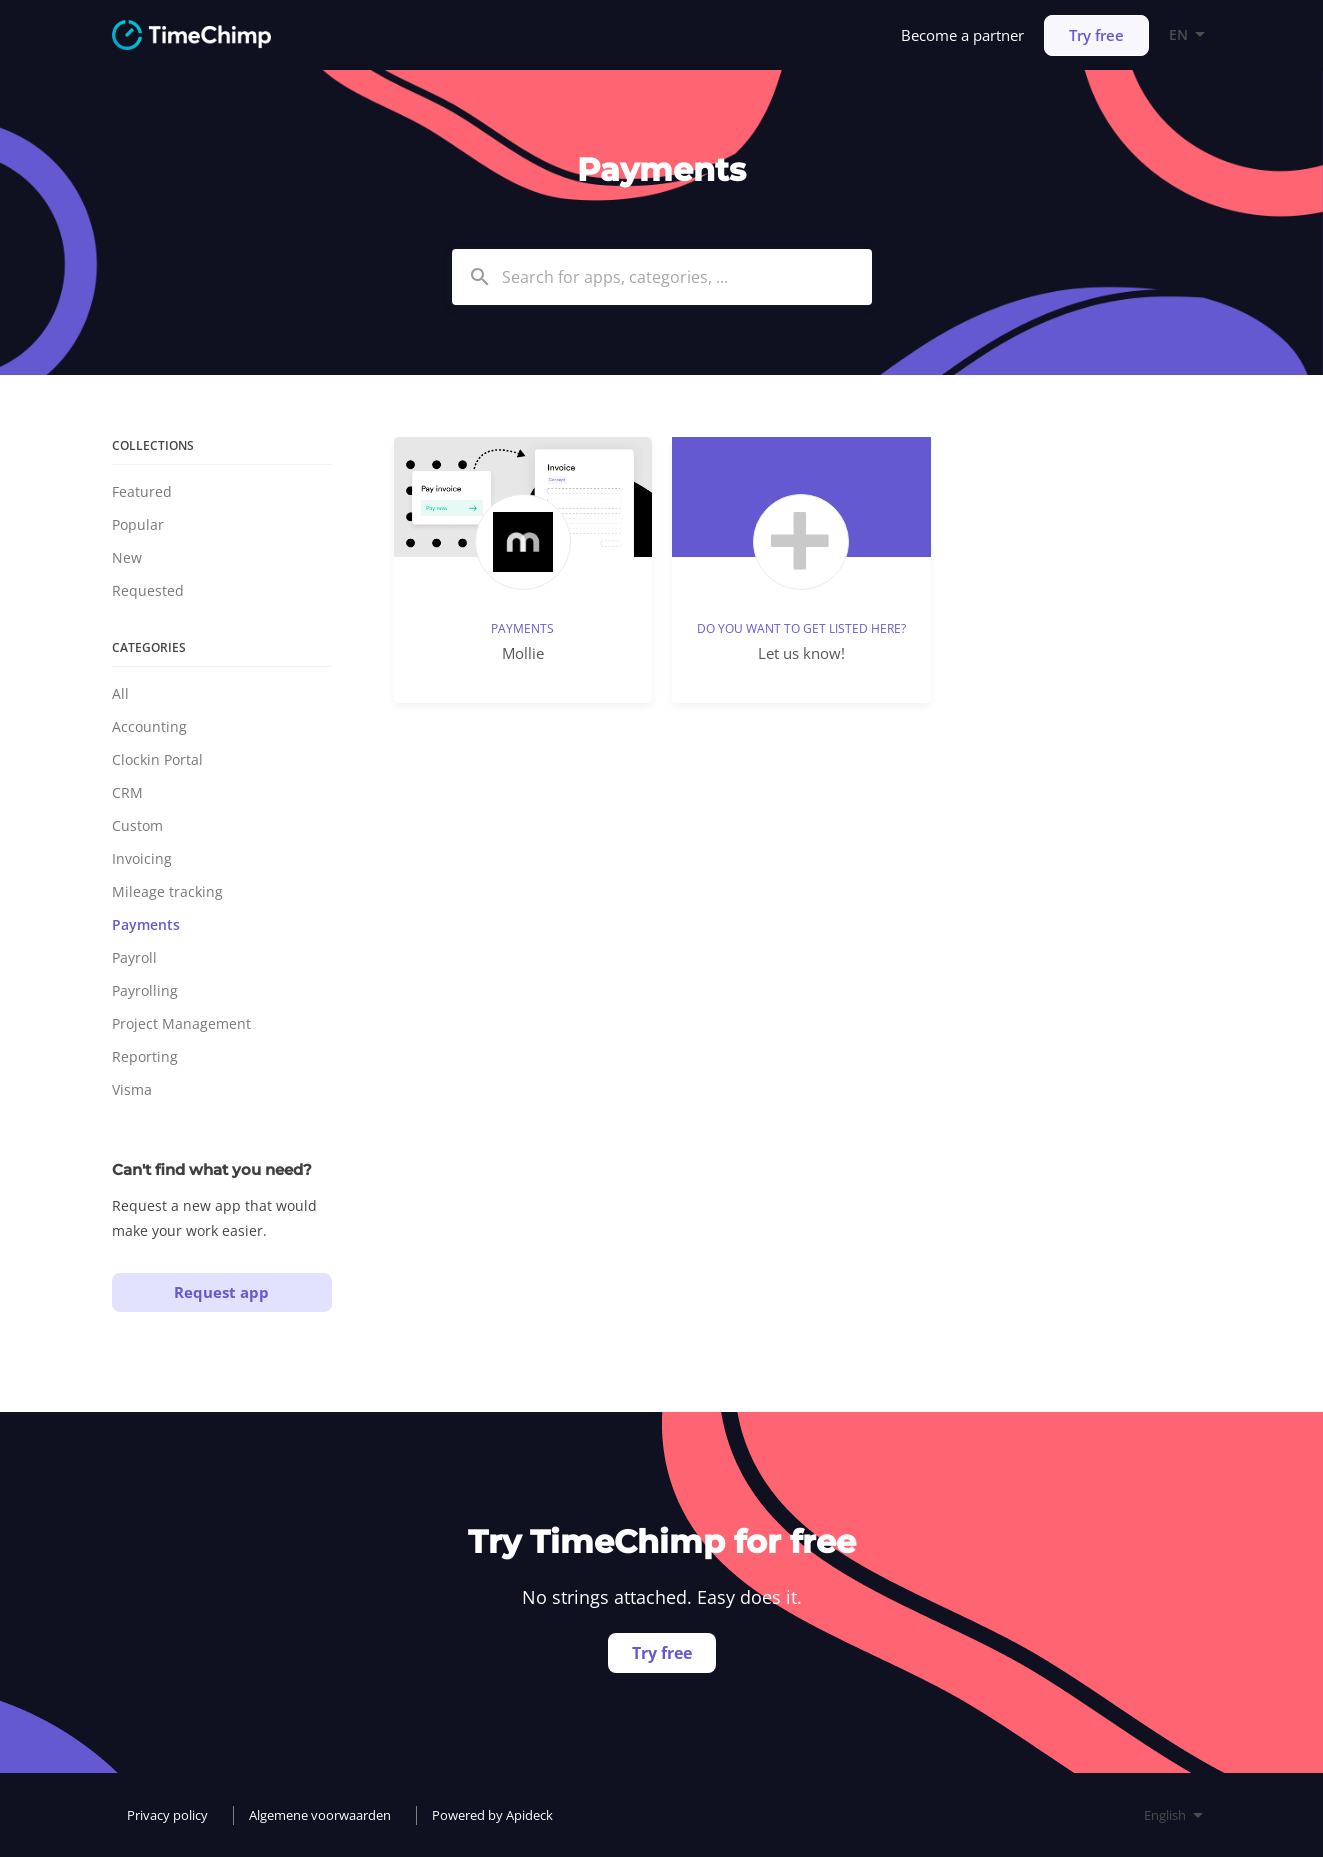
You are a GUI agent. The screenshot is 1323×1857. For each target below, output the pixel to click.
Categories (149, 647)
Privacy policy (167, 1815)
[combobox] (662, 277)
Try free (1096, 35)
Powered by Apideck (492, 1815)
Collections (153, 445)
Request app (221, 1292)
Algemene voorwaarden (320, 1815)
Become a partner (962, 35)
